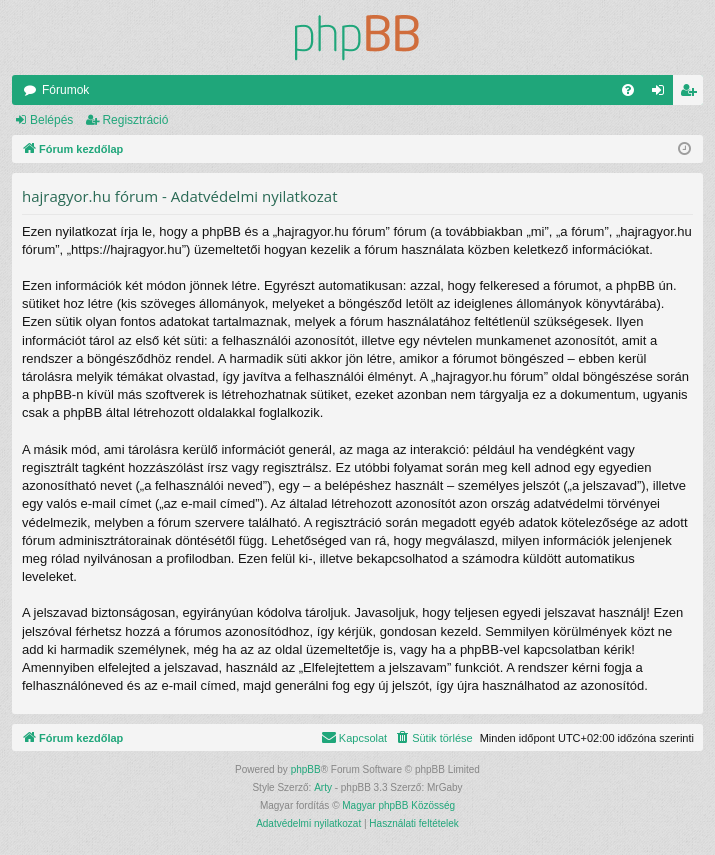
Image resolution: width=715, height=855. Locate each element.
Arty (323, 787)
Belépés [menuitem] (662, 94)
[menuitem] (628, 90)
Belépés (51, 120)
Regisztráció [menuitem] (692, 94)
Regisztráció (135, 120)
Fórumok (65, 90)
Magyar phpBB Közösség (398, 805)
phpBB (306, 769)
